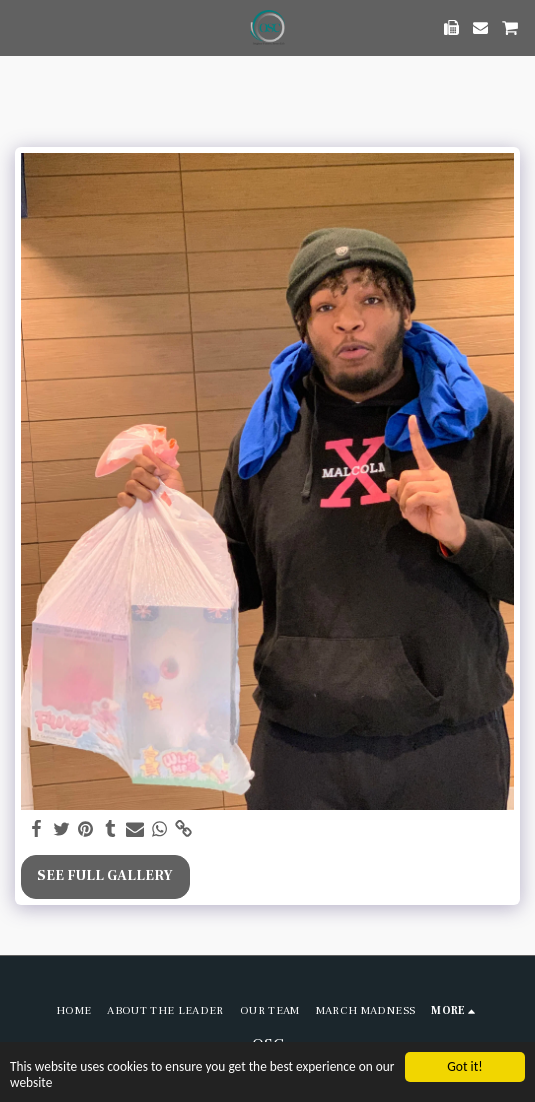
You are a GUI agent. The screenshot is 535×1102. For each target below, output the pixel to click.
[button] (22, 27)
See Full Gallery (105, 876)
